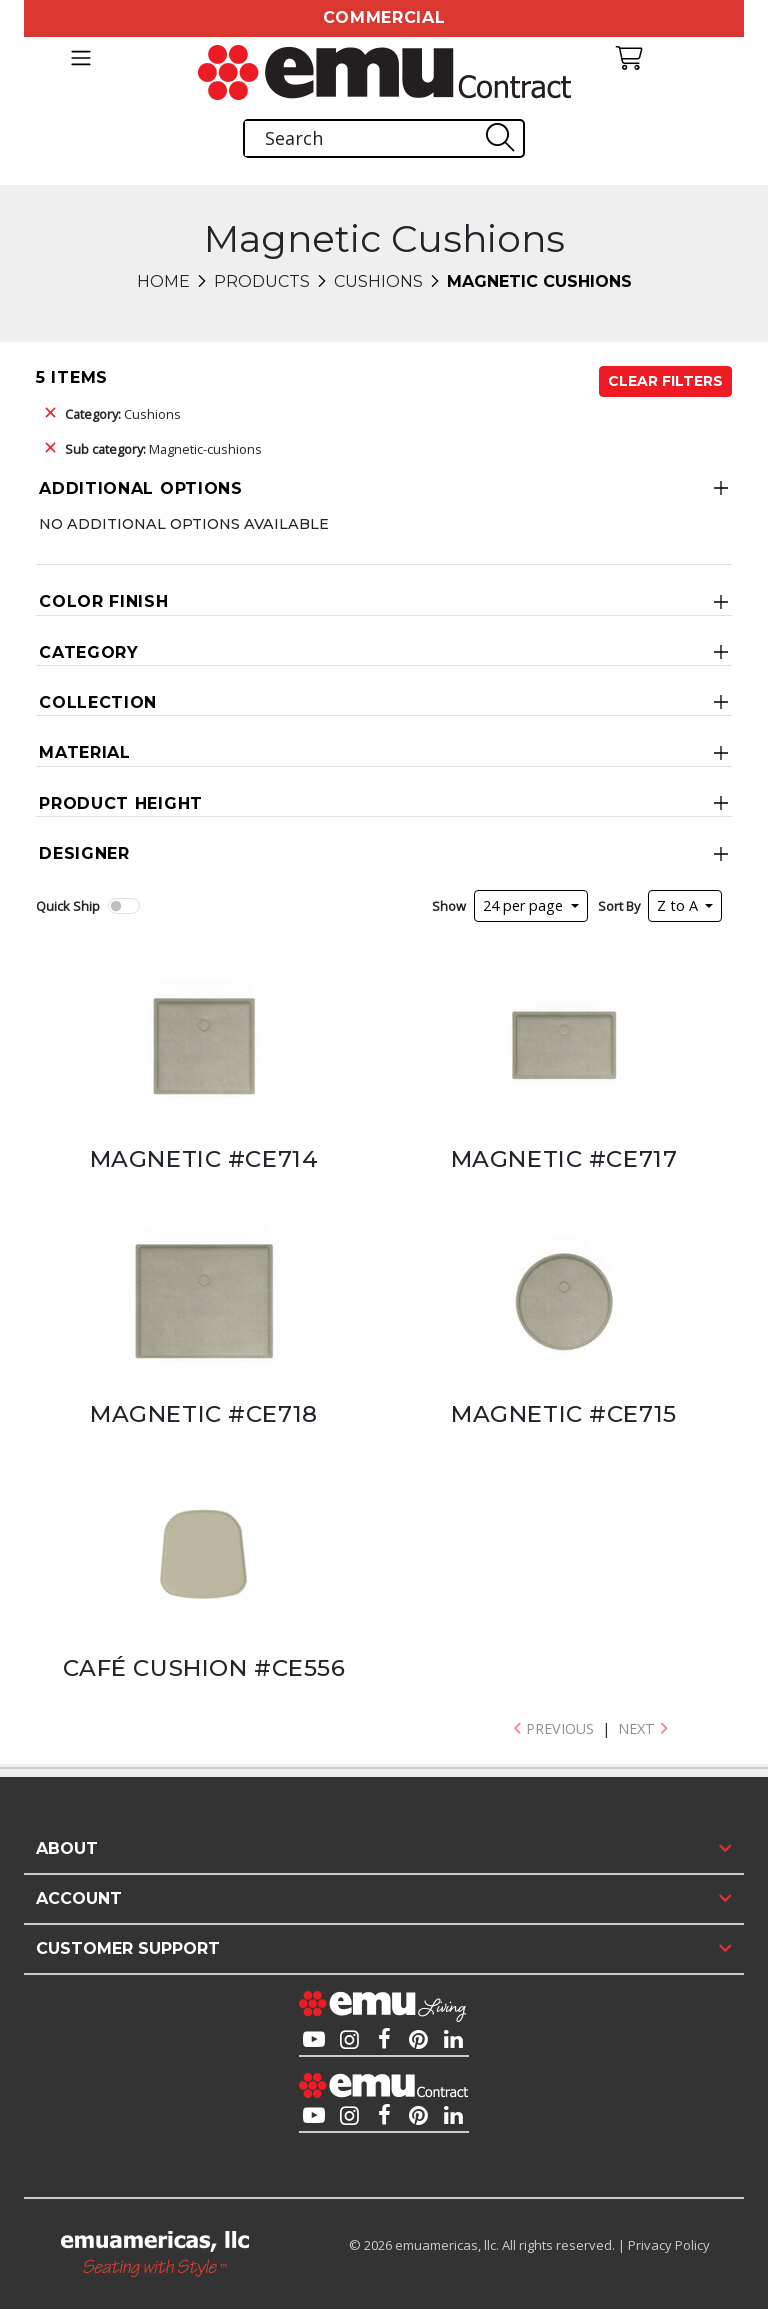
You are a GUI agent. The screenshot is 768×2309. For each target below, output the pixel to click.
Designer (84, 853)
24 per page (525, 905)
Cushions (378, 281)
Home (163, 281)
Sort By (619, 906)
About (67, 1848)
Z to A (679, 905)
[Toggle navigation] (80, 58)
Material (85, 752)
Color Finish (103, 601)
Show (449, 906)
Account (79, 1898)
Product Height (121, 803)
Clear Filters (665, 381)
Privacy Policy (669, 2245)
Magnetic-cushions (163, 449)
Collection (98, 702)
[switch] (124, 906)
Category (89, 652)
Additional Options (141, 488)
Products (262, 281)
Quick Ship (68, 906)
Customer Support (128, 1948)
